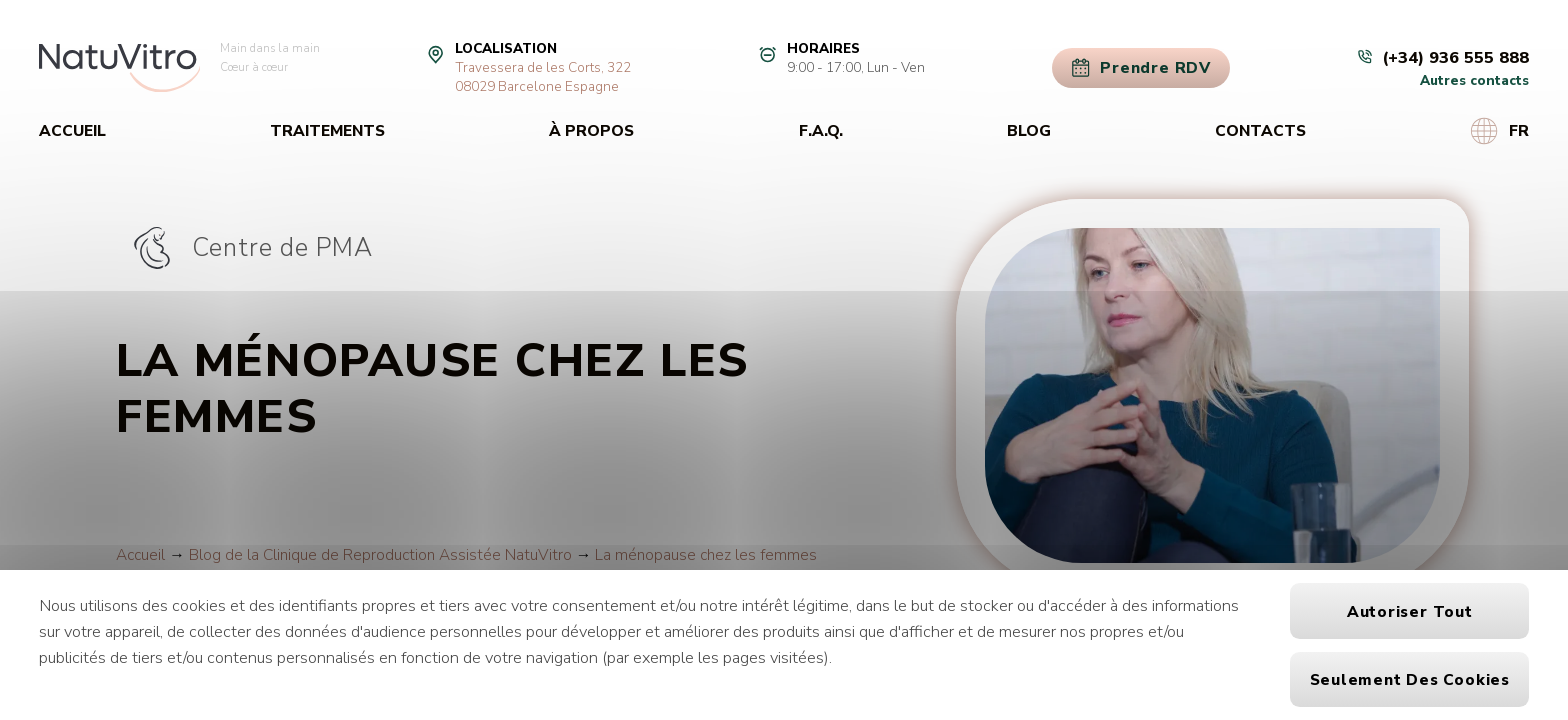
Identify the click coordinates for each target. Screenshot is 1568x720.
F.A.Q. (821, 130)
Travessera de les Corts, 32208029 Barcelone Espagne (543, 77)
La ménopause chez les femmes (706, 554)
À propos (591, 130)
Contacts (1260, 130)
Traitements (327, 130)
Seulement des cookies (1410, 679)
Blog (1029, 130)
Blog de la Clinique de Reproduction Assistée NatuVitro (380, 554)
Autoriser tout (1410, 611)
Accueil (72, 130)
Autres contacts (1474, 80)
